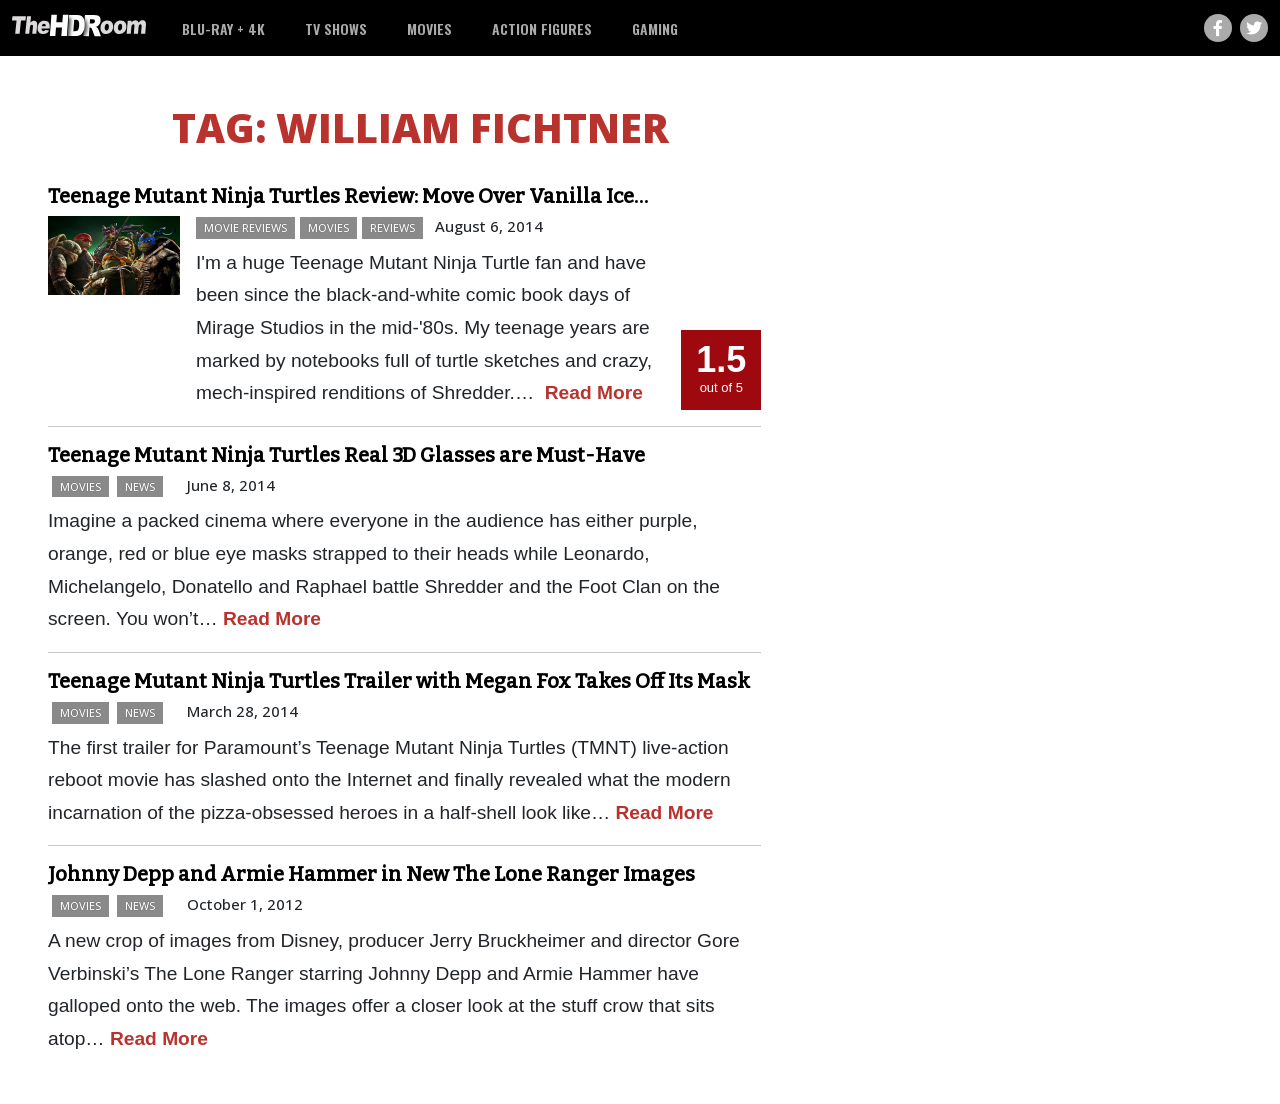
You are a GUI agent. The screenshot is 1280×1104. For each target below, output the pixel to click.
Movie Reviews (245, 227)
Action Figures (542, 28)
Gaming (655, 28)
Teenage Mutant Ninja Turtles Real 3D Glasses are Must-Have (346, 455)
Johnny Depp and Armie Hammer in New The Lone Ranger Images (371, 874)
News (140, 486)
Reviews (392, 227)
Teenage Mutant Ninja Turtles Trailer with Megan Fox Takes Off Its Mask (399, 681)
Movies (429, 28)
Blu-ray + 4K (223, 28)
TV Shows (336, 28)
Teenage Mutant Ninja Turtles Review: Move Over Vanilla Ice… (348, 196)
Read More (594, 392)
